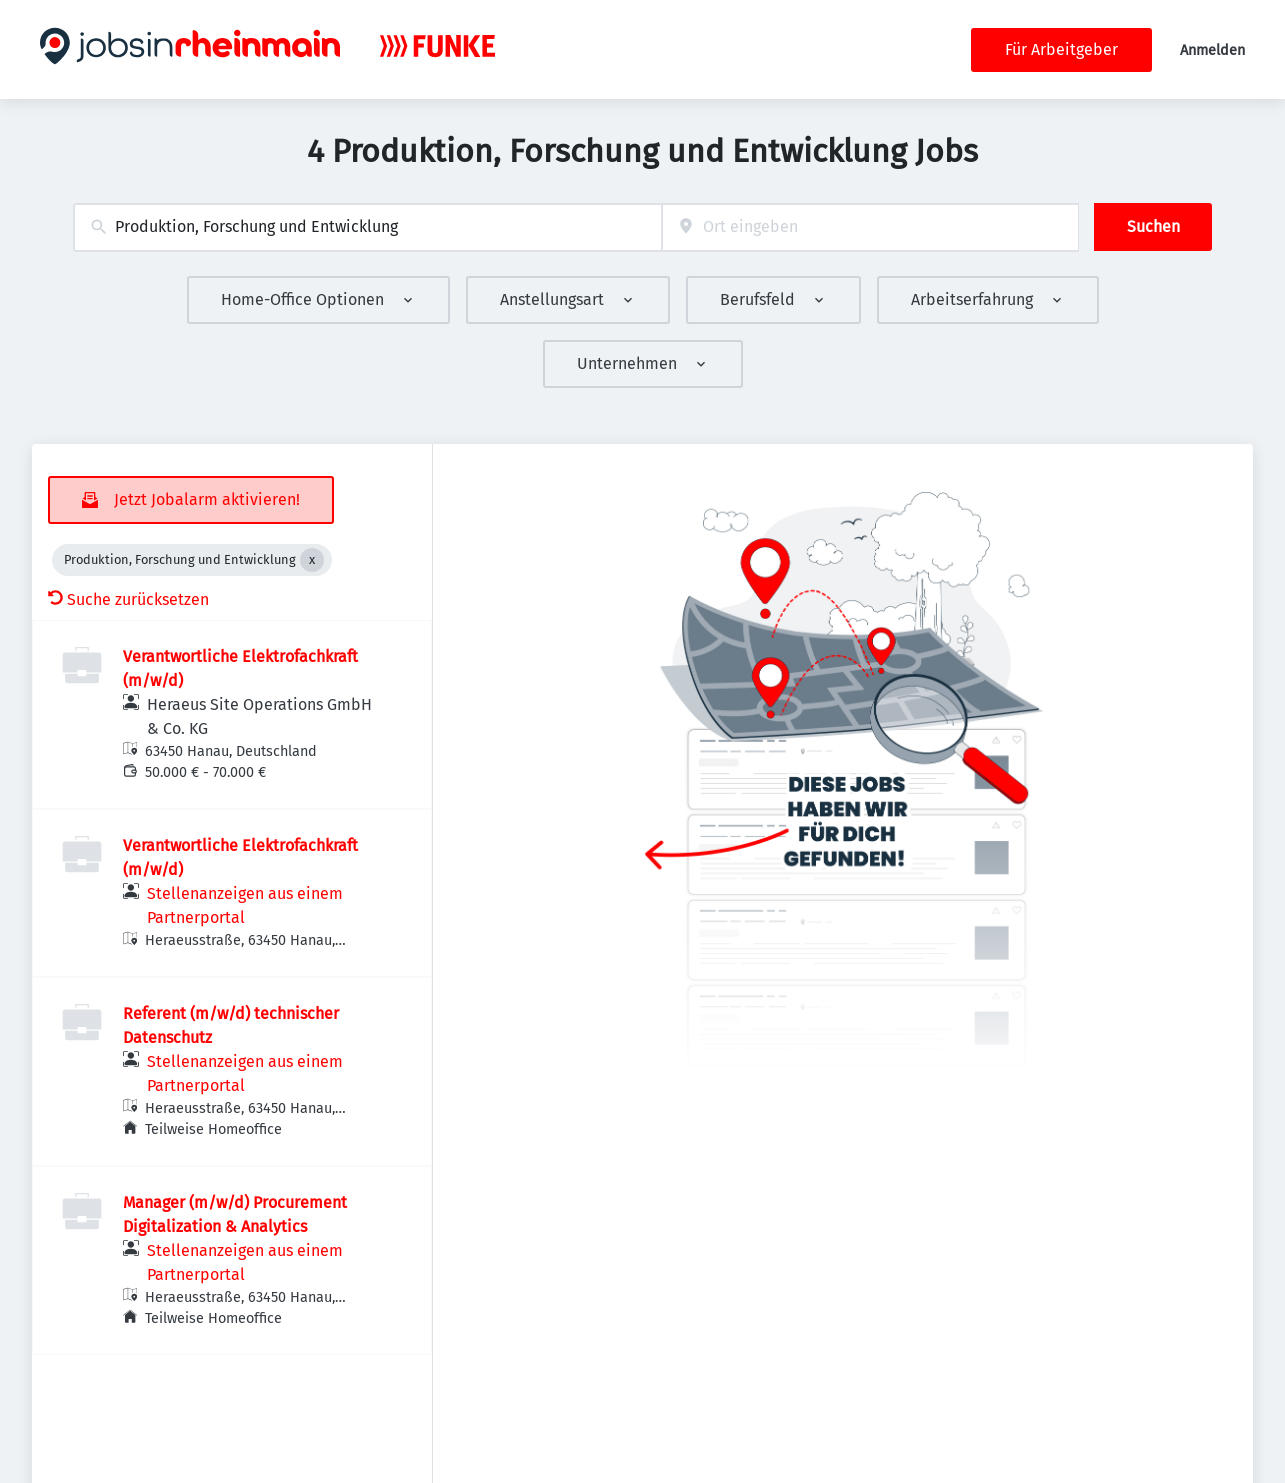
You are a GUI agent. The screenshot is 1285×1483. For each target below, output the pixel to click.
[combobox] (367, 227)
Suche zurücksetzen (128, 599)
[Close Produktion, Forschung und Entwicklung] (312, 560)
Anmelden (1212, 50)
